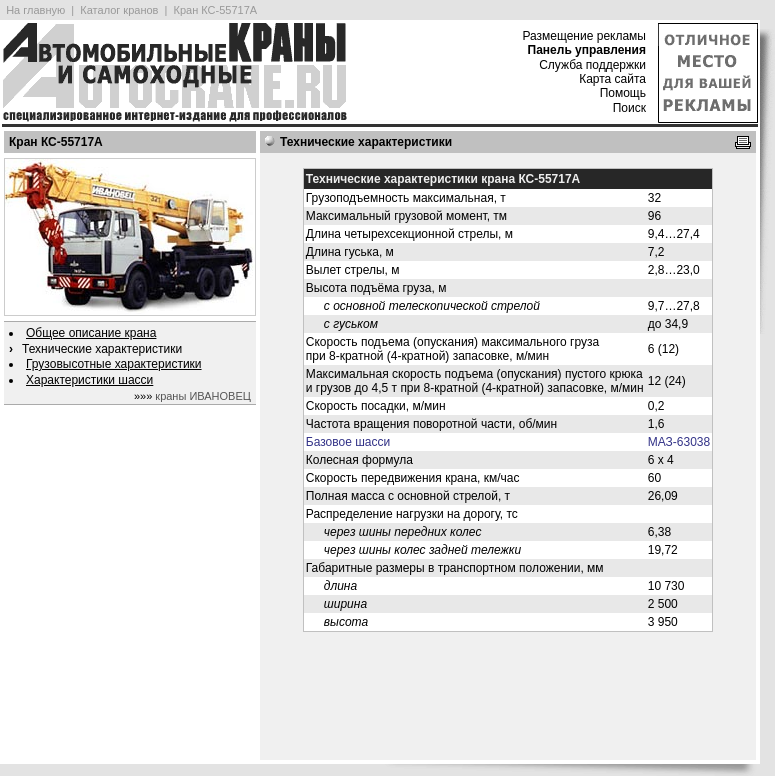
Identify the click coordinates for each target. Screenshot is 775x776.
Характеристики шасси (89, 380)
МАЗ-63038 (679, 442)
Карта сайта (612, 79)
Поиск (629, 108)
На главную (35, 10)
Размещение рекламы (584, 36)
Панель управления (587, 50)
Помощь (623, 93)
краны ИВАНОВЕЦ (203, 396)
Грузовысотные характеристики (114, 364)
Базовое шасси (348, 442)
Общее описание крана (91, 333)
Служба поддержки (592, 65)
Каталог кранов (119, 10)
